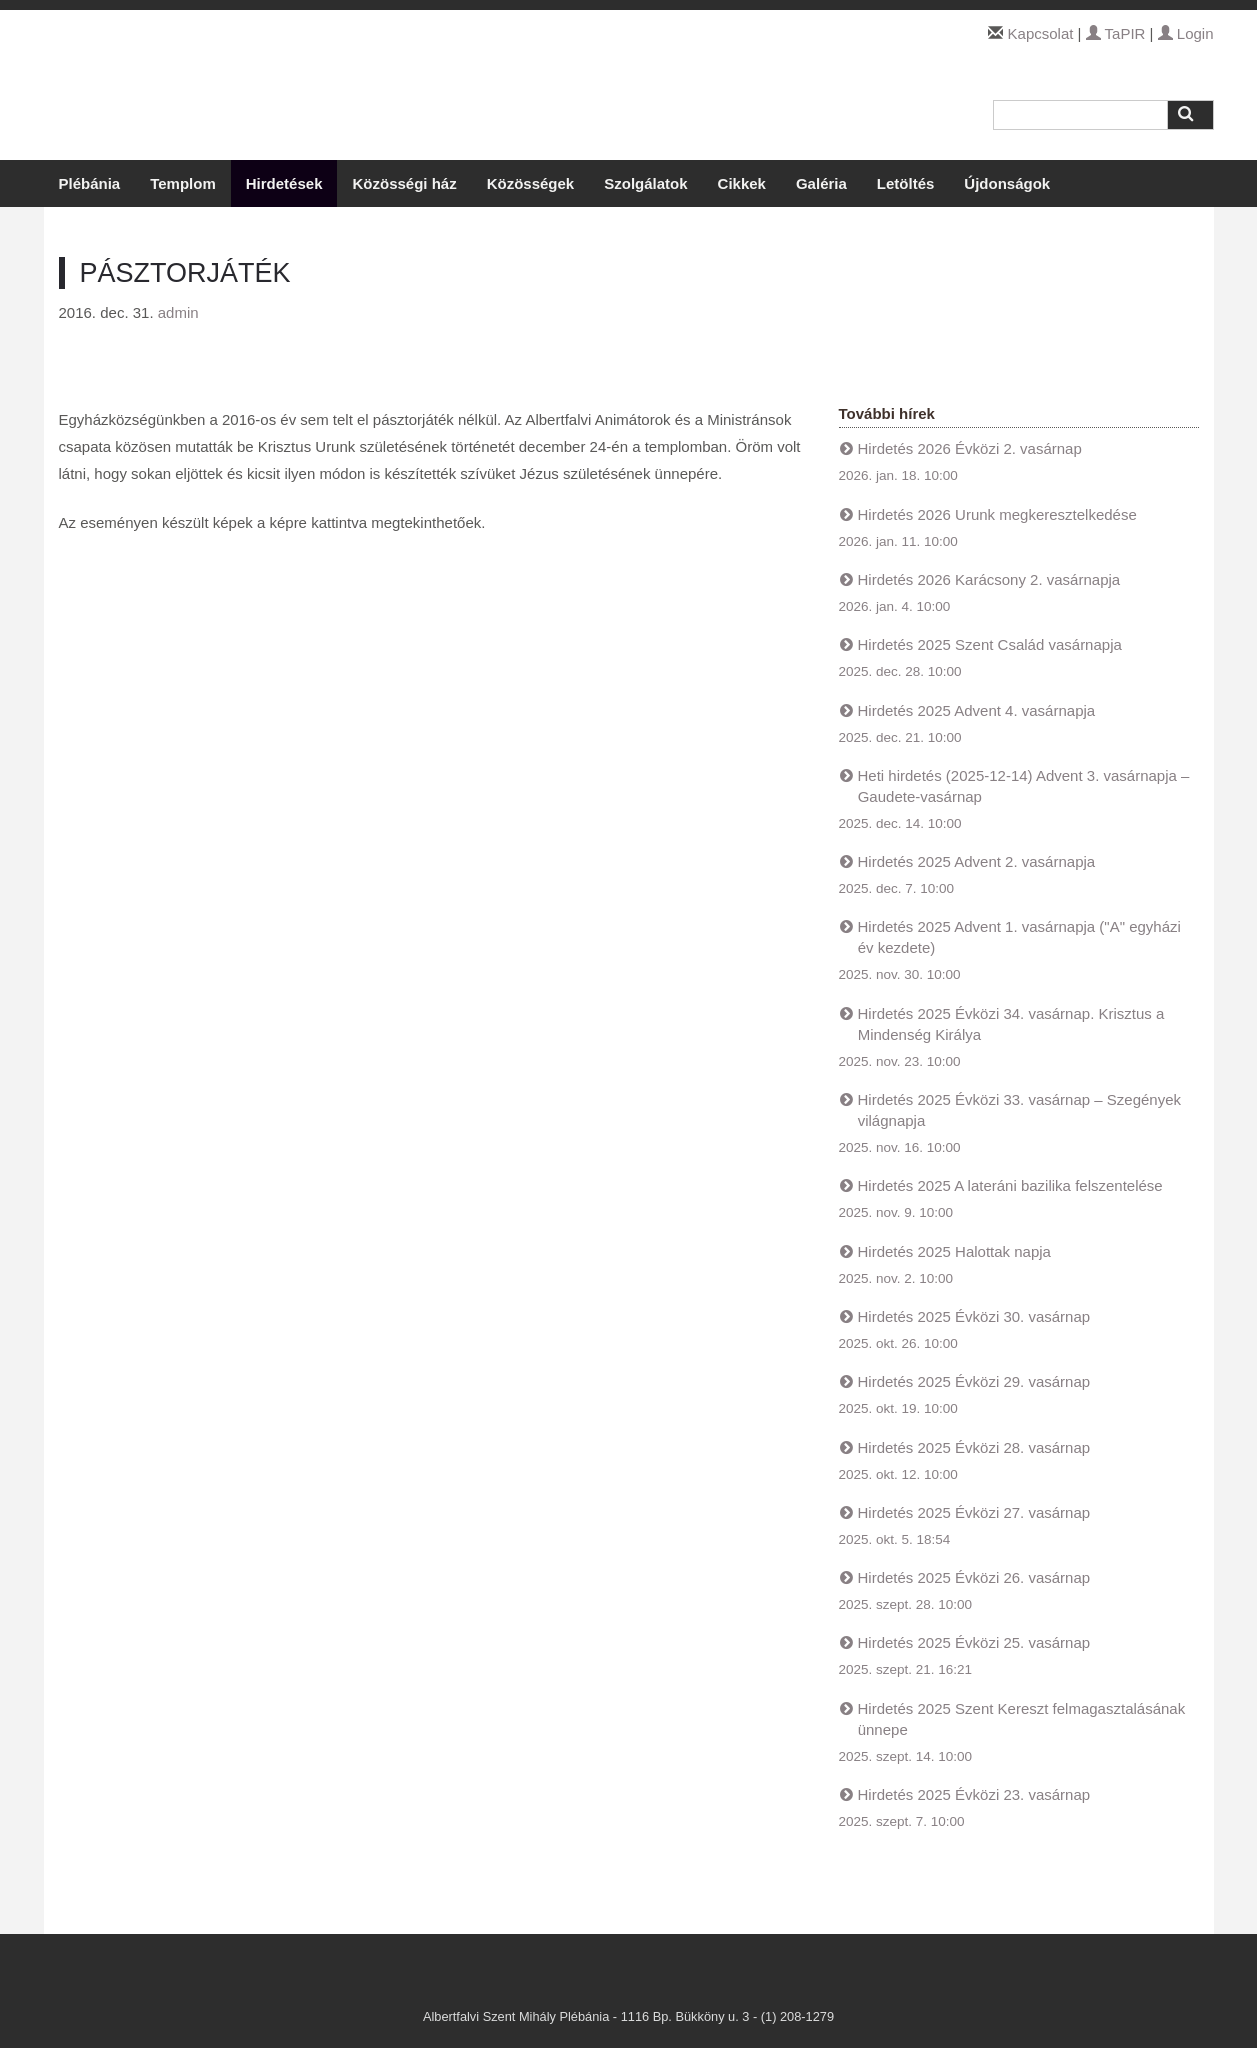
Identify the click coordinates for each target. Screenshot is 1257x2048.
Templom (183, 183)
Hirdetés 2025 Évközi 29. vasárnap (974, 1381)
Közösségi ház (404, 183)
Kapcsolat (1041, 33)
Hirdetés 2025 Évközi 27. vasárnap (974, 1512)
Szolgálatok (645, 183)
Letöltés (906, 183)
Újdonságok (1007, 183)
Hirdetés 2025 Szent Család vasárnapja (990, 644)
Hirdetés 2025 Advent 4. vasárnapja (977, 710)
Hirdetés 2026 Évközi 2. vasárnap (970, 448)
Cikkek (742, 183)
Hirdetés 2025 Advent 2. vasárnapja (977, 861)
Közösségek (531, 183)
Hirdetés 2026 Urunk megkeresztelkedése (997, 514)
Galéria (821, 183)
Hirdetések (284, 183)
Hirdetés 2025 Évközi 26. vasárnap (974, 1577)
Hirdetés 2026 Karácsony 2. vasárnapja (989, 579)
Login (1186, 33)
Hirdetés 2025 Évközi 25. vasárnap (974, 1642)
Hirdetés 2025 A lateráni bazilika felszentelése (1010, 1185)
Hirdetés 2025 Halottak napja (954, 1251)
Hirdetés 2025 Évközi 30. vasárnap (974, 1316)
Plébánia (90, 183)
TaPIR (1116, 33)
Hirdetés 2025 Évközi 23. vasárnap (974, 1794)
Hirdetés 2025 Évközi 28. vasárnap (974, 1447)
